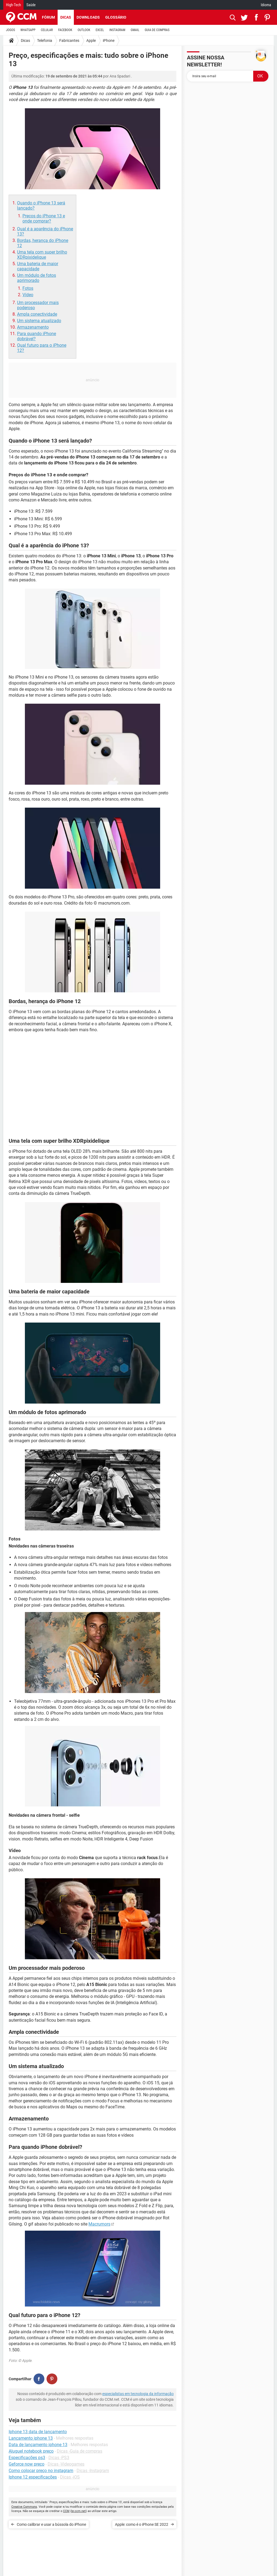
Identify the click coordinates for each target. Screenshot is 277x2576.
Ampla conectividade (37, 314)
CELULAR (47, 30)
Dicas (65, 17)
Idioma (266, 5)
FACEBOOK (65, 30)
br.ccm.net (78, 2511)
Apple (91, 40)
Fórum (48, 17)
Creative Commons (24, 2506)
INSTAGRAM (117, 30)
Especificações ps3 (27, 2457)
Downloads (88, 17)
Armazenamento (33, 327)
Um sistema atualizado (39, 320)
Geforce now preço (26, 2464)
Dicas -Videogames (66, 2464)
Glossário (115, 17)
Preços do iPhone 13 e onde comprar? (43, 218)
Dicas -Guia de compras (79, 2451)
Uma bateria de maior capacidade (37, 266)
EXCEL (99, 30)
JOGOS (10, 30)
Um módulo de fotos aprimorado (36, 278)
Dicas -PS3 (58, 2457)
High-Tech (13, 5)
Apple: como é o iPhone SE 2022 (141, 2524)
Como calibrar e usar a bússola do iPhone (51, 2524)
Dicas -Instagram (93, 2470)
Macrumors (99, 2224)
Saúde (30, 5)
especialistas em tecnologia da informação (138, 2394)
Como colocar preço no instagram (41, 2470)
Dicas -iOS (70, 2477)
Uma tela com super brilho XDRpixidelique (42, 254)
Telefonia (44, 40)
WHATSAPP (28, 30)
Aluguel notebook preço (31, 2451)
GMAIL (135, 30)
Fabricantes (69, 40)
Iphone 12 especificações (33, 2477)
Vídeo (27, 294)
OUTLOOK (84, 30)
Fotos (27, 288)
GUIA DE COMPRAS (157, 30)
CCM (66, 2511)
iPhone (108, 40)
